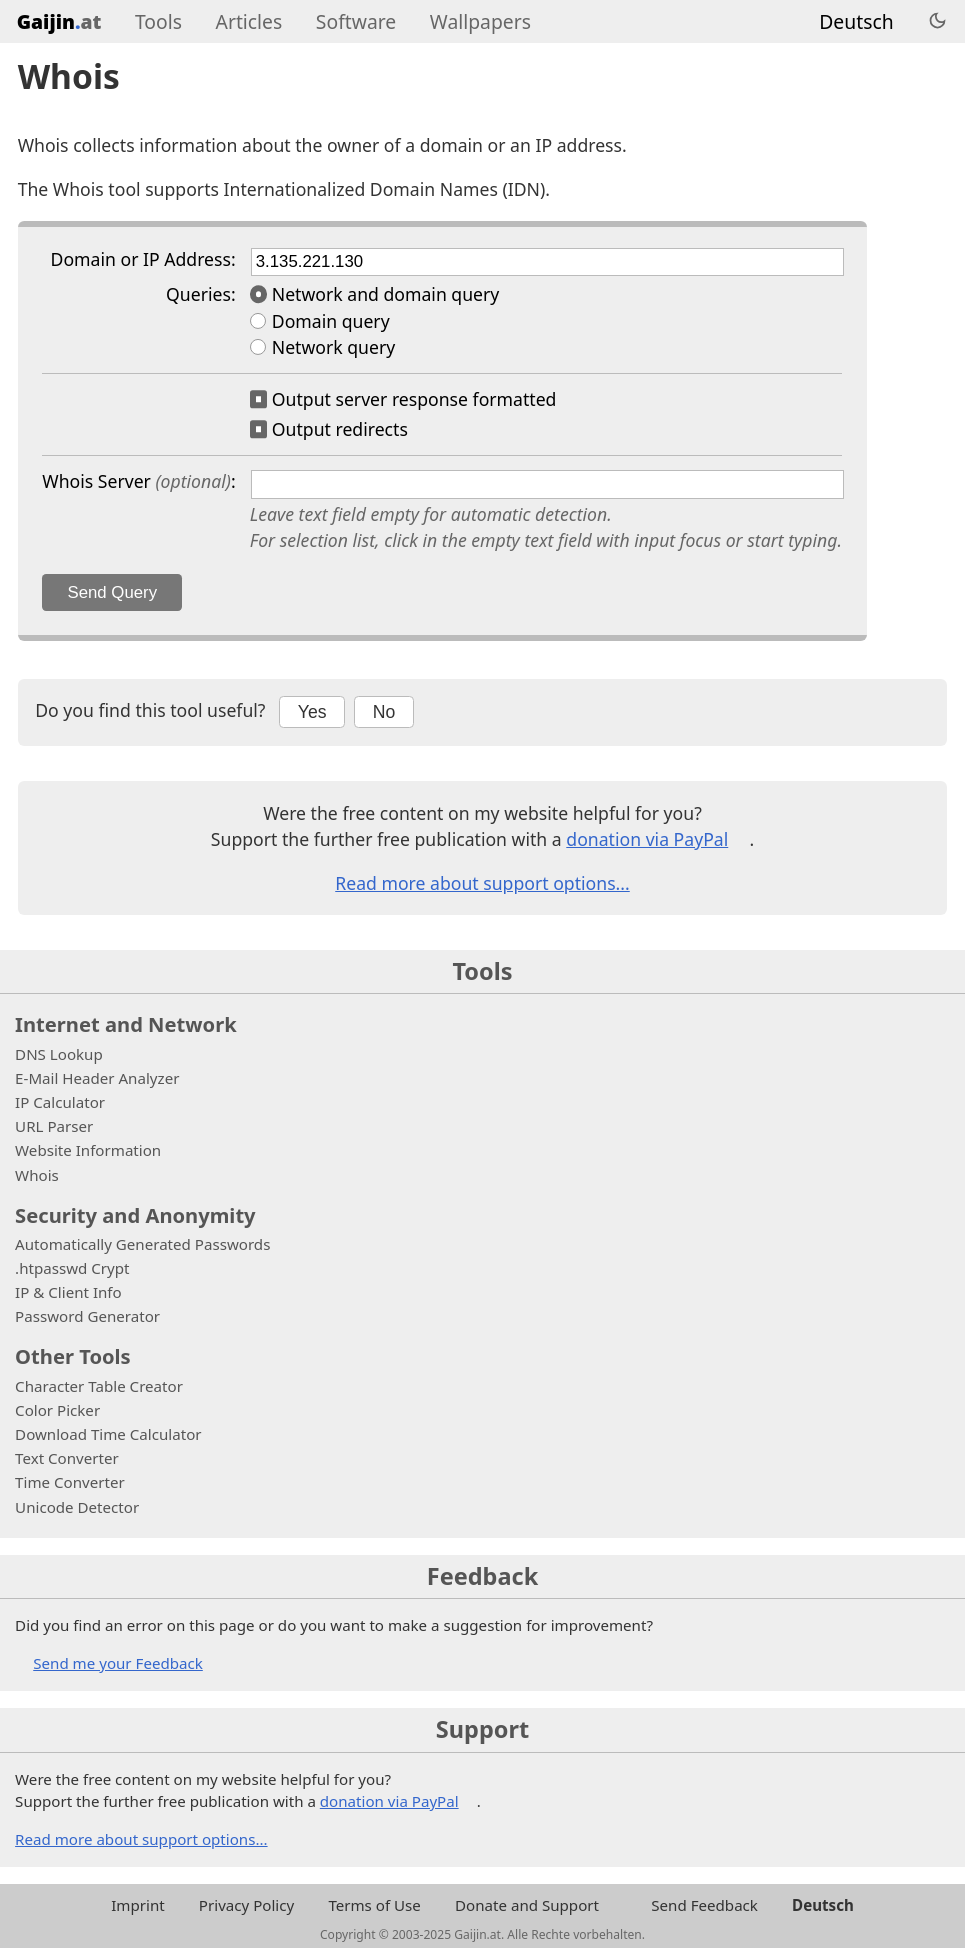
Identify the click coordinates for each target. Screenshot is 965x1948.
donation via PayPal (647, 839)
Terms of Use (374, 1905)
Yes (312, 712)
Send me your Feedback (118, 1663)
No (384, 712)
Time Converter (70, 1482)
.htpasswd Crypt (72, 1268)
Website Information (88, 1150)
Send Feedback (704, 1905)
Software (356, 21)
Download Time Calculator (108, 1434)
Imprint (137, 1905)
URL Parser (54, 1126)
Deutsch (856, 21)
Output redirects (340, 429)
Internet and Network (126, 1024)
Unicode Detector (77, 1507)
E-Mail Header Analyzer (97, 1078)
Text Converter (67, 1458)
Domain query (331, 321)
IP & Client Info (68, 1292)
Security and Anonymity (135, 1215)
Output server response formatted (414, 399)
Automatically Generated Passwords (142, 1244)
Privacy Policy (246, 1905)
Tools (158, 21)
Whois (37, 1175)
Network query (333, 347)
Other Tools (73, 1356)
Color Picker (57, 1410)
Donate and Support (527, 1905)
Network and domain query (386, 294)
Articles (249, 21)
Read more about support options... (482, 883)
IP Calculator (60, 1102)
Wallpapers (480, 21)
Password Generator (87, 1316)
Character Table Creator (99, 1386)
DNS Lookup (59, 1054)
